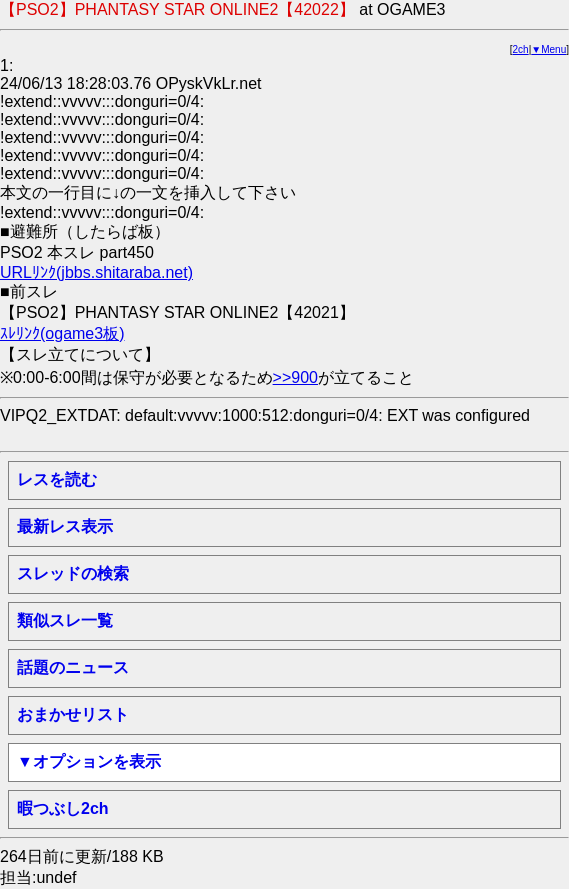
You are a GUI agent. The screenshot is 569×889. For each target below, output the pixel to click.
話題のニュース (73, 667)
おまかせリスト (73, 714)
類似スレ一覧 (65, 620)
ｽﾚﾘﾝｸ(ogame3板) (62, 333)
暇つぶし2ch (63, 808)
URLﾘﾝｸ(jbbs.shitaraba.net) (96, 272)
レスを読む (57, 479)
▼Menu (548, 49)
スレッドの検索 (73, 573)
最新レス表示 (65, 526)
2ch (521, 49)
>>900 (295, 377)
